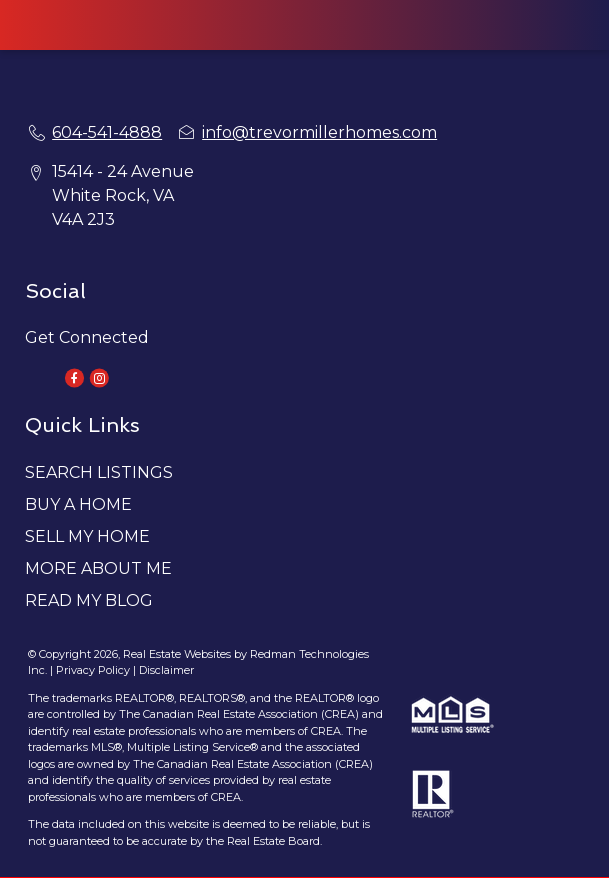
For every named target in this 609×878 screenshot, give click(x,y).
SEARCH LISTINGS (99, 472)
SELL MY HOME (87, 536)
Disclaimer (166, 670)
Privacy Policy (93, 670)
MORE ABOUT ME (98, 568)
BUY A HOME (78, 504)
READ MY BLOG (89, 600)
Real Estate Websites (178, 654)
